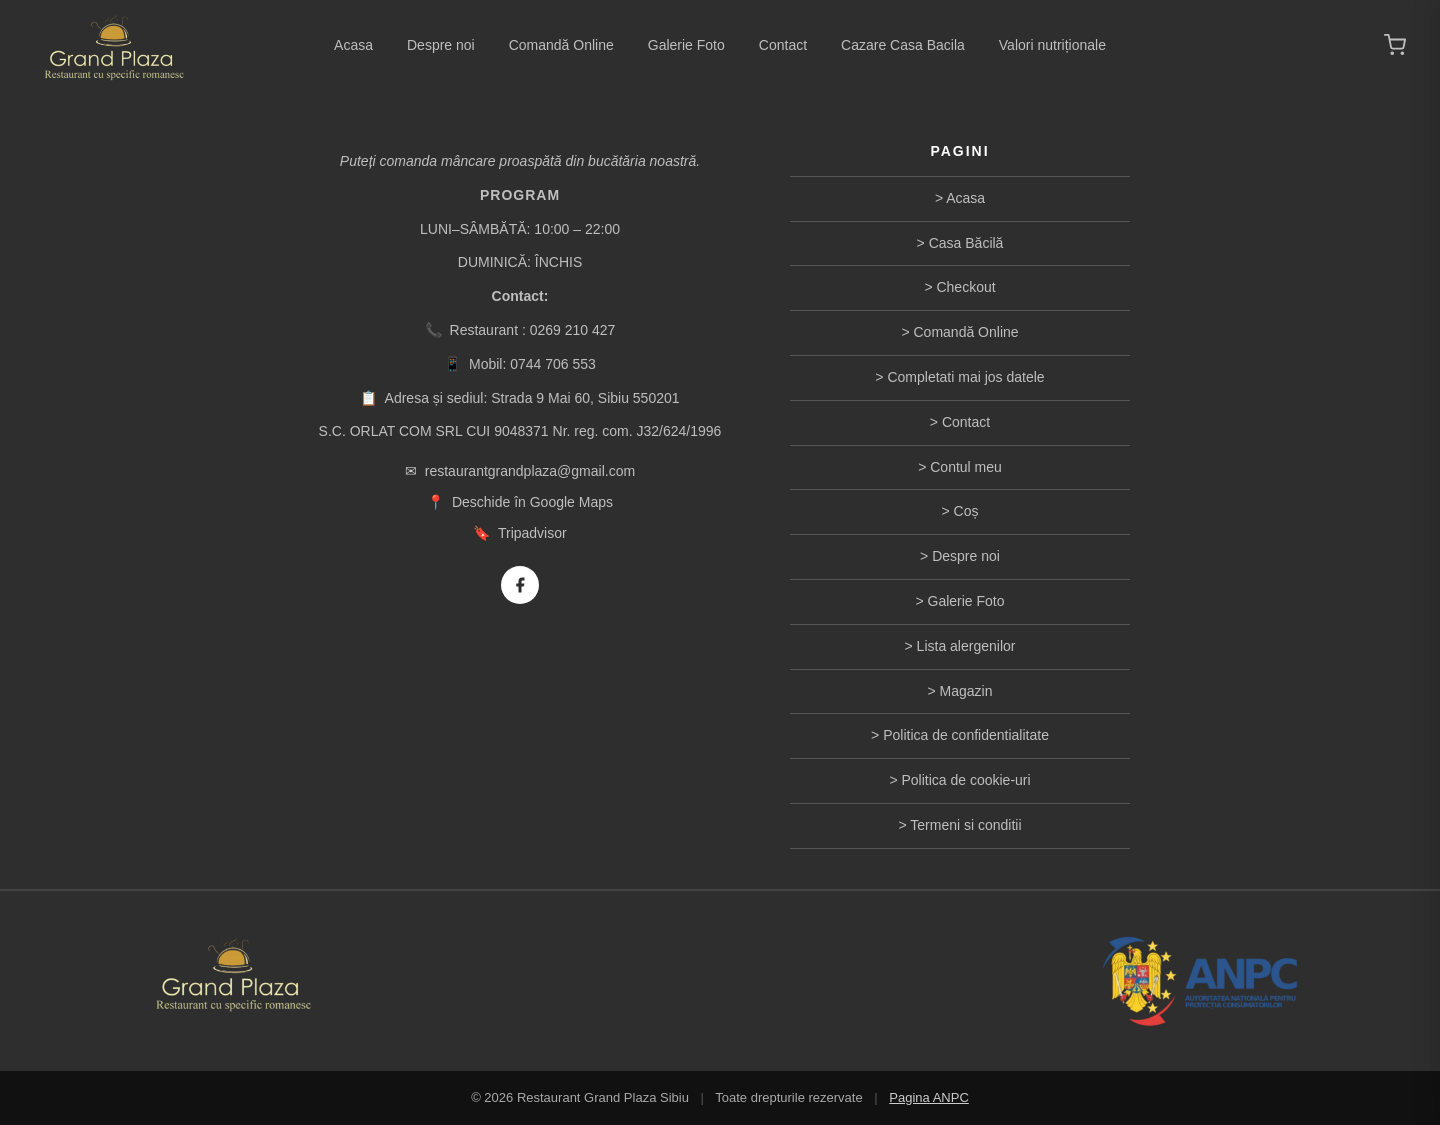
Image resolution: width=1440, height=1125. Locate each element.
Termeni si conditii (965, 825)
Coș (966, 511)
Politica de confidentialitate (966, 735)
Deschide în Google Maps (532, 502)
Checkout (965, 287)
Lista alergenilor (966, 646)
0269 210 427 (573, 330)
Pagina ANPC (929, 1097)
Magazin (966, 691)
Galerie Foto (686, 45)
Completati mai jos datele (965, 377)
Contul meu (966, 467)
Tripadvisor (532, 533)
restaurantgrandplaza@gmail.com (530, 471)
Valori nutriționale (1052, 45)
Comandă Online (561, 45)
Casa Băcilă (966, 243)
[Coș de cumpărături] (1395, 45)
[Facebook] (520, 585)
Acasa (353, 45)
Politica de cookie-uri (965, 780)
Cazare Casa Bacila (903, 45)
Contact (783, 45)
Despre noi (441, 45)
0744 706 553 (553, 364)
